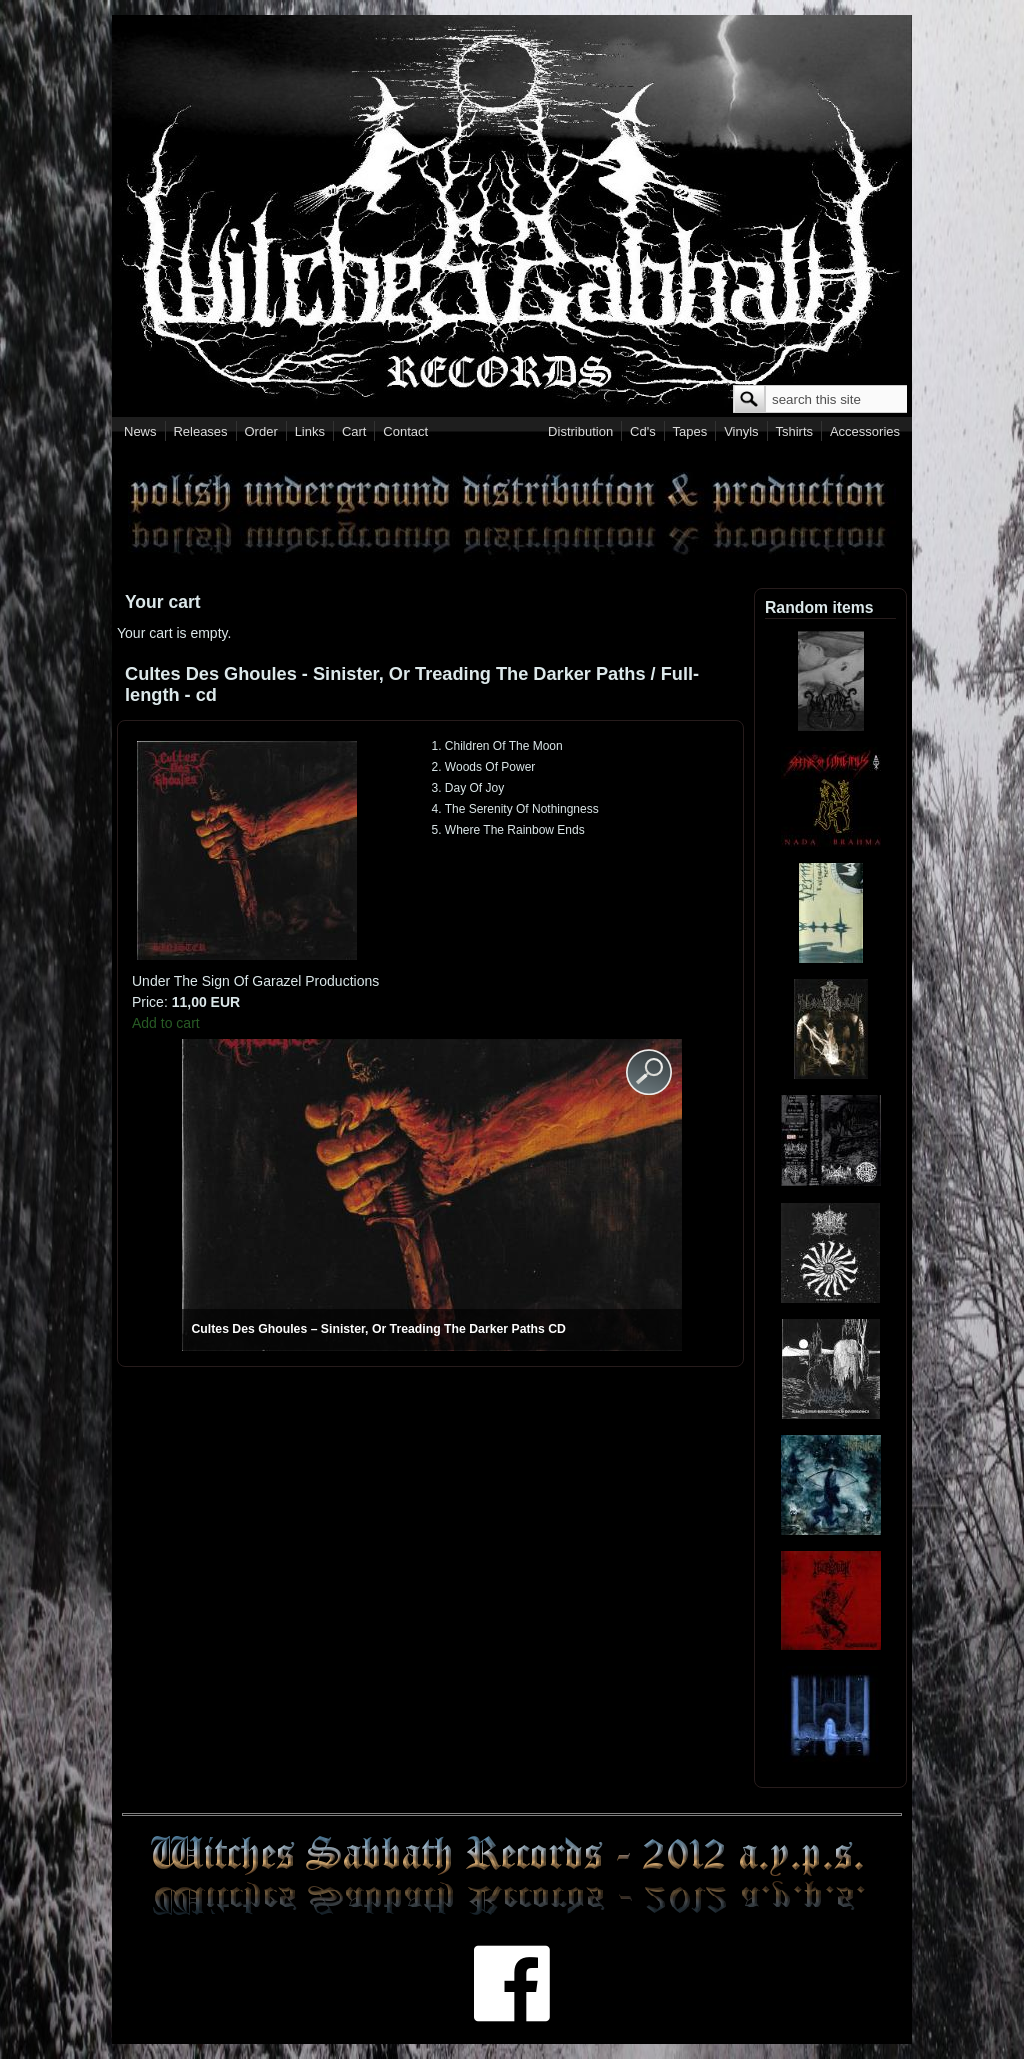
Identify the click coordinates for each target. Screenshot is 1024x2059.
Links (310, 431)
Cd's (643, 431)
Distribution (580, 431)
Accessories (865, 431)
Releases (200, 431)
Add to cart (166, 1023)
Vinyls (741, 431)
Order (261, 431)
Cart (354, 431)
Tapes (690, 431)
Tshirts (794, 431)
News (140, 431)
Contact (405, 431)
